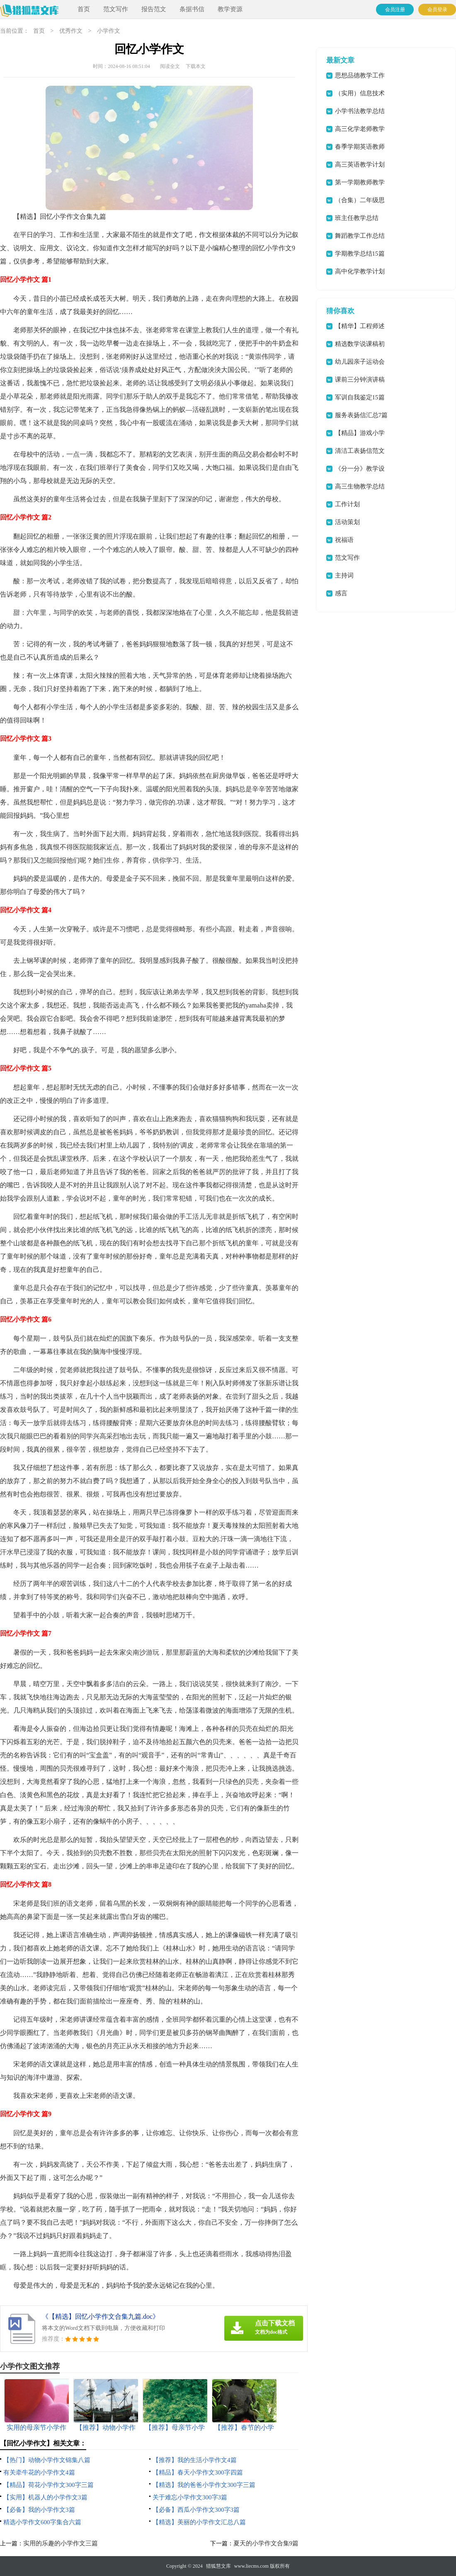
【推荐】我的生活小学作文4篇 (195, 2460)
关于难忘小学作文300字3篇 (190, 2497)
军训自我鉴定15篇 (360, 397)
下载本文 (196, 66)
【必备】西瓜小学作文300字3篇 (196, 2509)
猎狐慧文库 (218, 2566)
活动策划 (347, 522)
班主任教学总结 (356, 218)
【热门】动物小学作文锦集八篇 (46, 2460)
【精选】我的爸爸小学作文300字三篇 (204, 2485)
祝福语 (344, 539)
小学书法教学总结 (360, 111)
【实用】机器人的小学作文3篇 (45, 2497)
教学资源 (230, 9)
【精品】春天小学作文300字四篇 (198, 2472)
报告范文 (153, 9)
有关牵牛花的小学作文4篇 (39, 2472)
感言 (341, 593)
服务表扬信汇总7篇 (361, 415)
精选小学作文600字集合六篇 (42, 2522)
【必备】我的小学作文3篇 (39, 2509)
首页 (84, 9)
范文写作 (115, 9)
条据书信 (191, 9)
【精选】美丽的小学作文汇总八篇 (199, 2522)
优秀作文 (70, 31)
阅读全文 (170, 66)
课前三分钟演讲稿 (360, 379)
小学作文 (108, 31)
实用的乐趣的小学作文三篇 (60, 2543)
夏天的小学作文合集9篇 (266, 2543)
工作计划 (347, 504)
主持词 (344, 575)
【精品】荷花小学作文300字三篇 (48, 2485)
